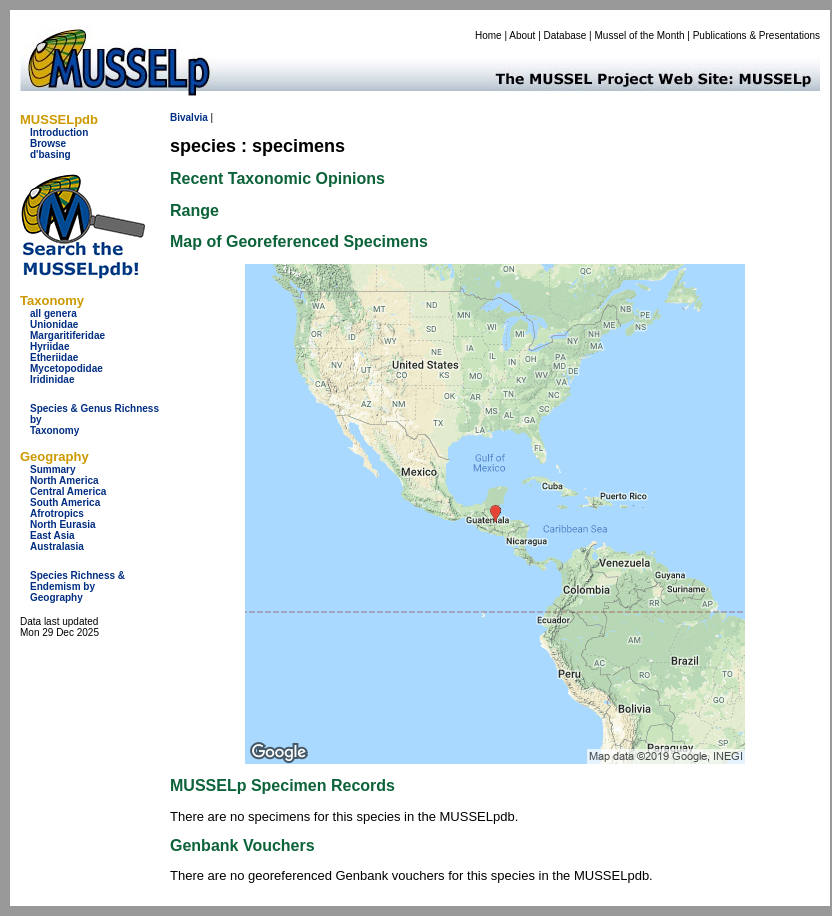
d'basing (50, 154)
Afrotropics (57, 513)
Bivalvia (189, 117)
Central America (68, 491)
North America (64, 480)
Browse (48, 143)
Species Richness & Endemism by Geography (77, 586)
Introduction (59, 132)
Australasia (57, 546)
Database (565, 35)
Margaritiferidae (67, 335)
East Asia (52, 535)
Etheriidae (54, 357)
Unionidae (54, 324)
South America (65, 502)
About (522, 35)
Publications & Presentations (756, 35)
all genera (53, 313)
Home (488, 35)
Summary (53, 469)
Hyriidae (49, 346)
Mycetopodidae (66, 368)
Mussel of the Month (640, 35)
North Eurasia (63, 524)
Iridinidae (52, 379)
